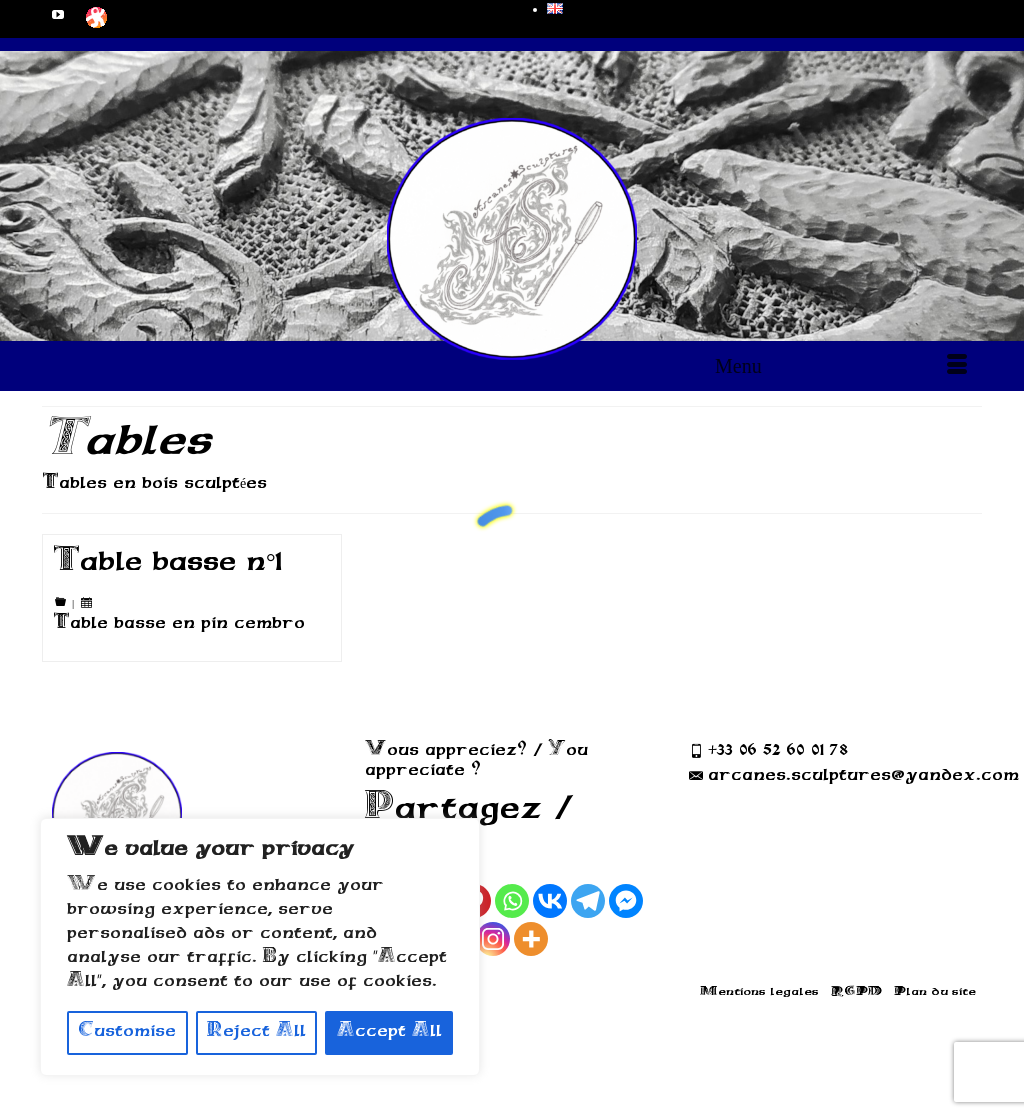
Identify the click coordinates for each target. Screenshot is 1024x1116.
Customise (127, 1032)
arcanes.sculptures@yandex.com (854, 776)
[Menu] (841, 366)
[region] (260, 947)
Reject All (256, 1032)
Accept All (389, 1032)
